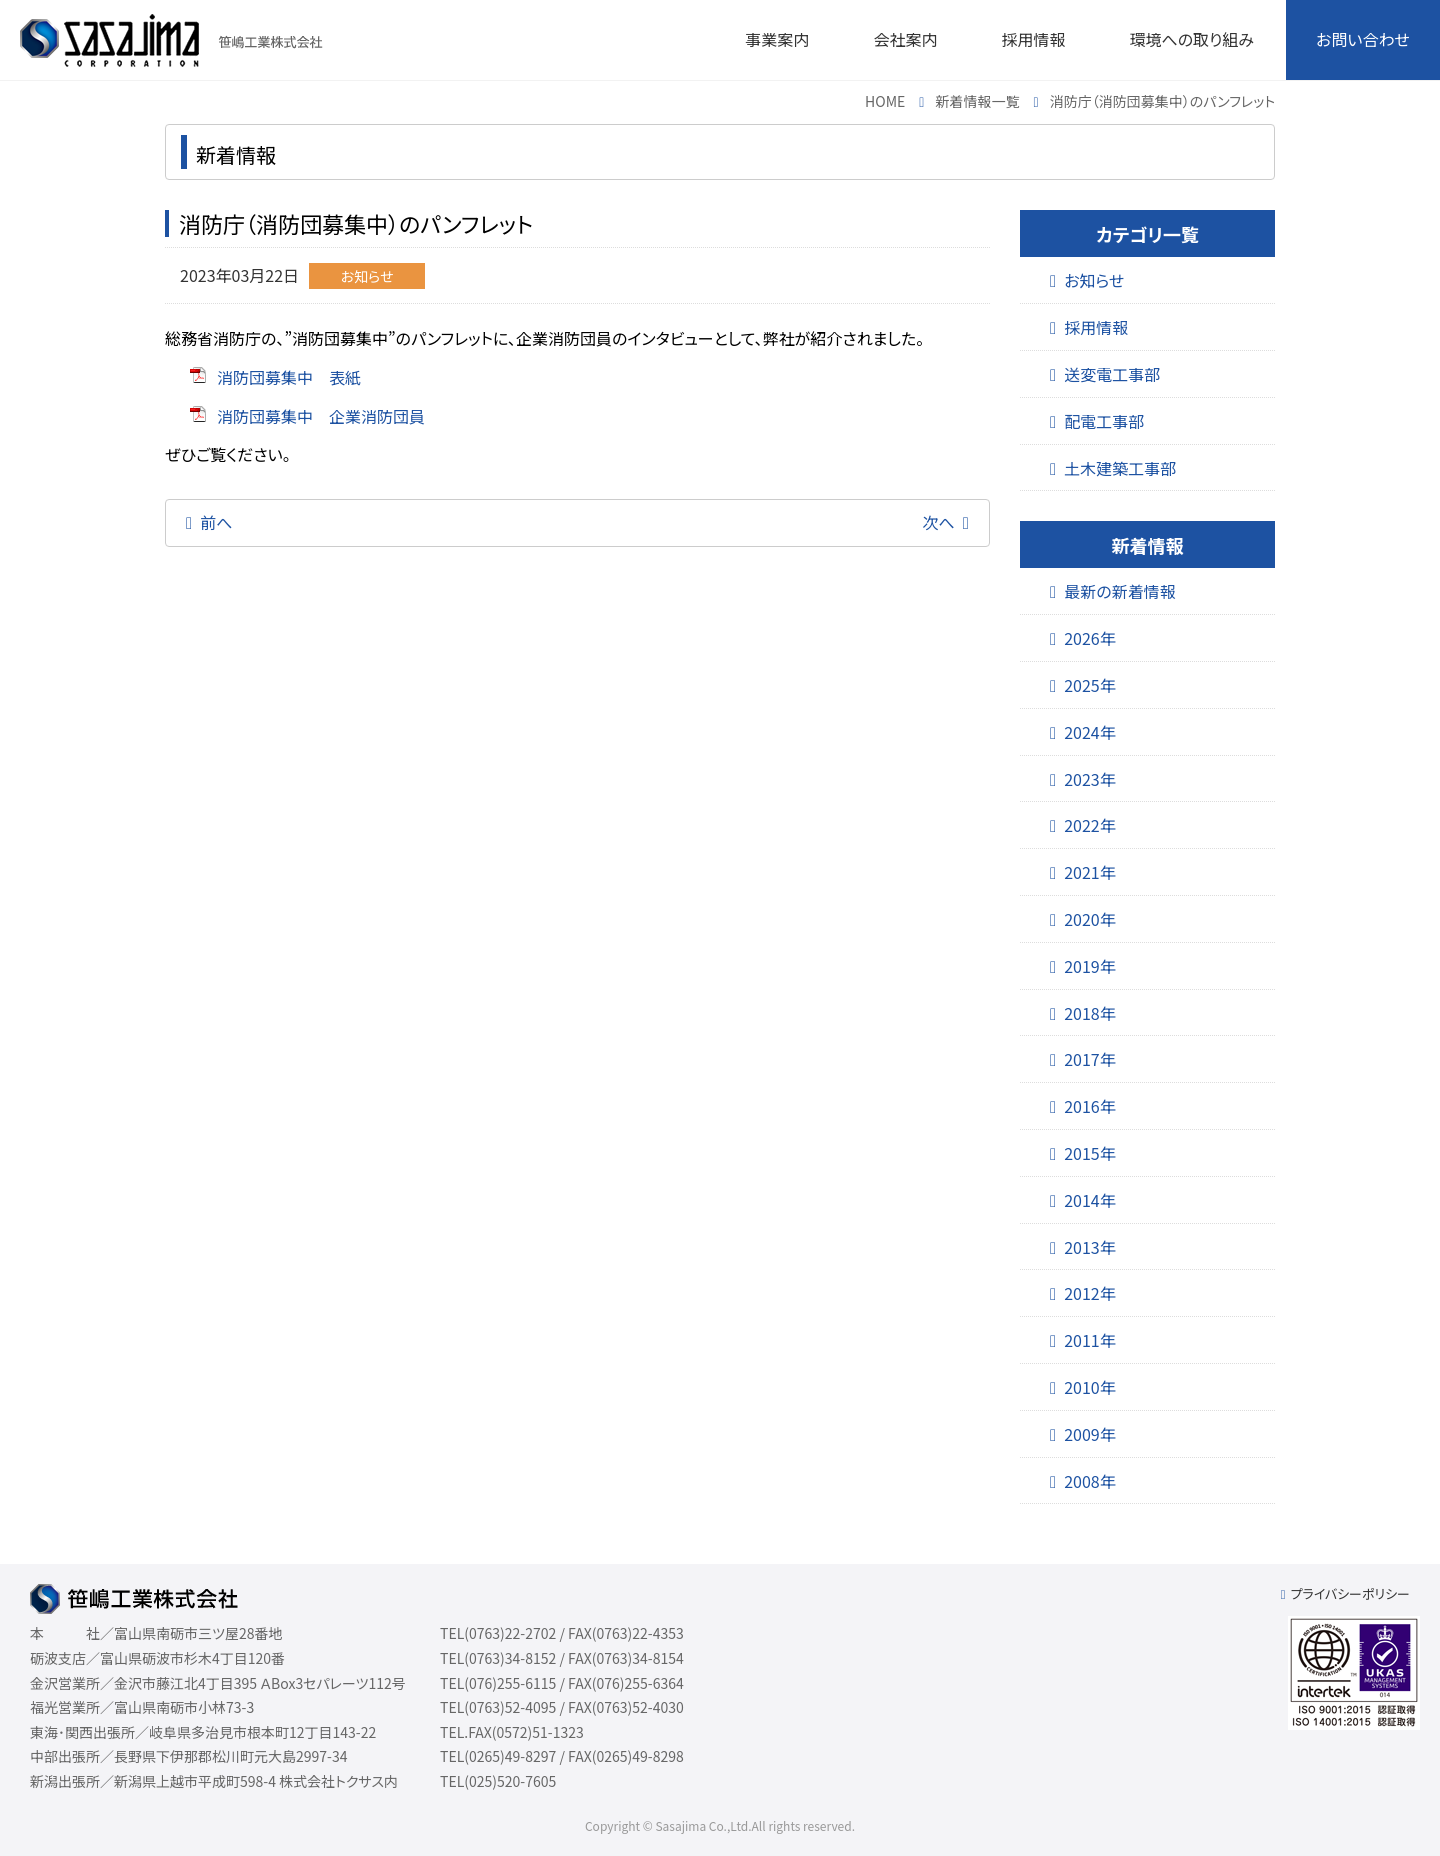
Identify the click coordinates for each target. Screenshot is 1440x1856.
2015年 (1090, 1153)
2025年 (1090, 685)
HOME (885, 101)
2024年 (1090, 732)
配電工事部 (1104, 421)
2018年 (1090, 1013)
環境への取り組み (1191, 39)
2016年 (1090, 1106)
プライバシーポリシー (1350, 1593)
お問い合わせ (1363, 39)
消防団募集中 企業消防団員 (321, 416)
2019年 (1090, 966)
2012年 (1090, 1293)
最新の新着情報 (1119, 591)
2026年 (1090, 638)
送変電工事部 (1112, 374)
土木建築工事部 (1120, 468)
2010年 (1090, 1387)
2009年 (1090, 1434)
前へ (216, 522)
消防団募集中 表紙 (289, 377)
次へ (939, 522)
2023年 (1090, 779)
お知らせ (1094, 280)
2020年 (1090, 919)
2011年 (1090, 1340)
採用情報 (1096, 327)
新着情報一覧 (978, 101)
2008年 (1090, 1481)
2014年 (1090, 1200)
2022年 (1090, 825)
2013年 (1090, 1247)
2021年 (1090, 872)
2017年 (1090, 1059)
